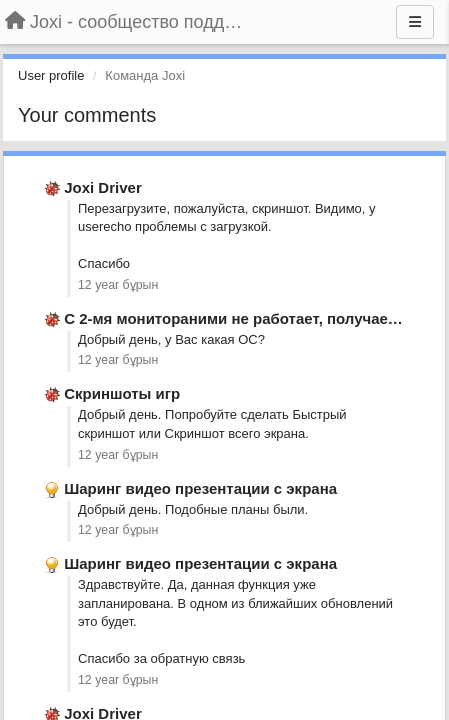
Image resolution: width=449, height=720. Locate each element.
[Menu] (415, 22)
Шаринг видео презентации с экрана (200, 488)
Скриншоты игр (122, 393)
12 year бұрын (118, 285)
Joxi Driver (103, 187)
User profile (51, 75)
